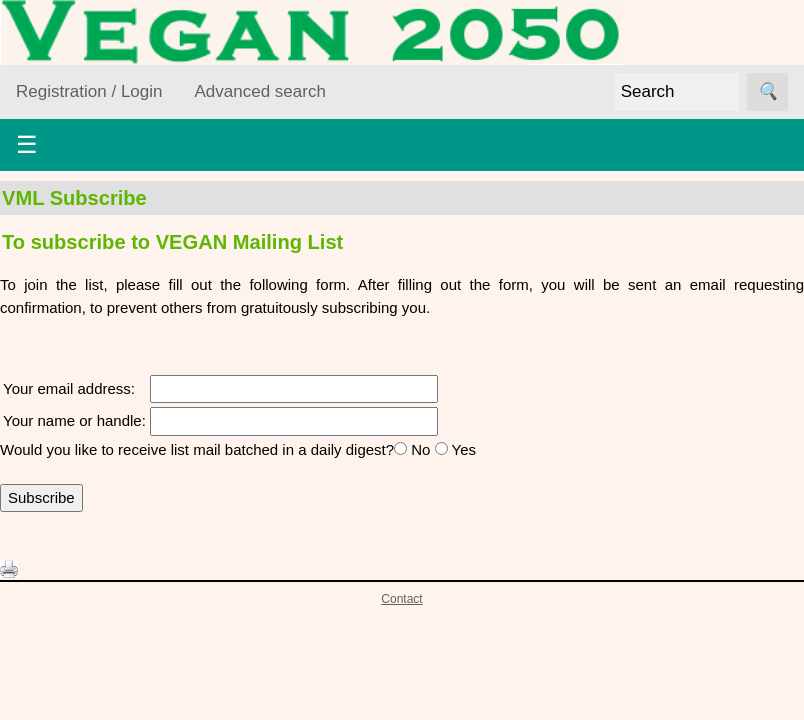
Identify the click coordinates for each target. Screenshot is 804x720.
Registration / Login (89, 91)
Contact (401, 599)
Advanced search (259, 91)
